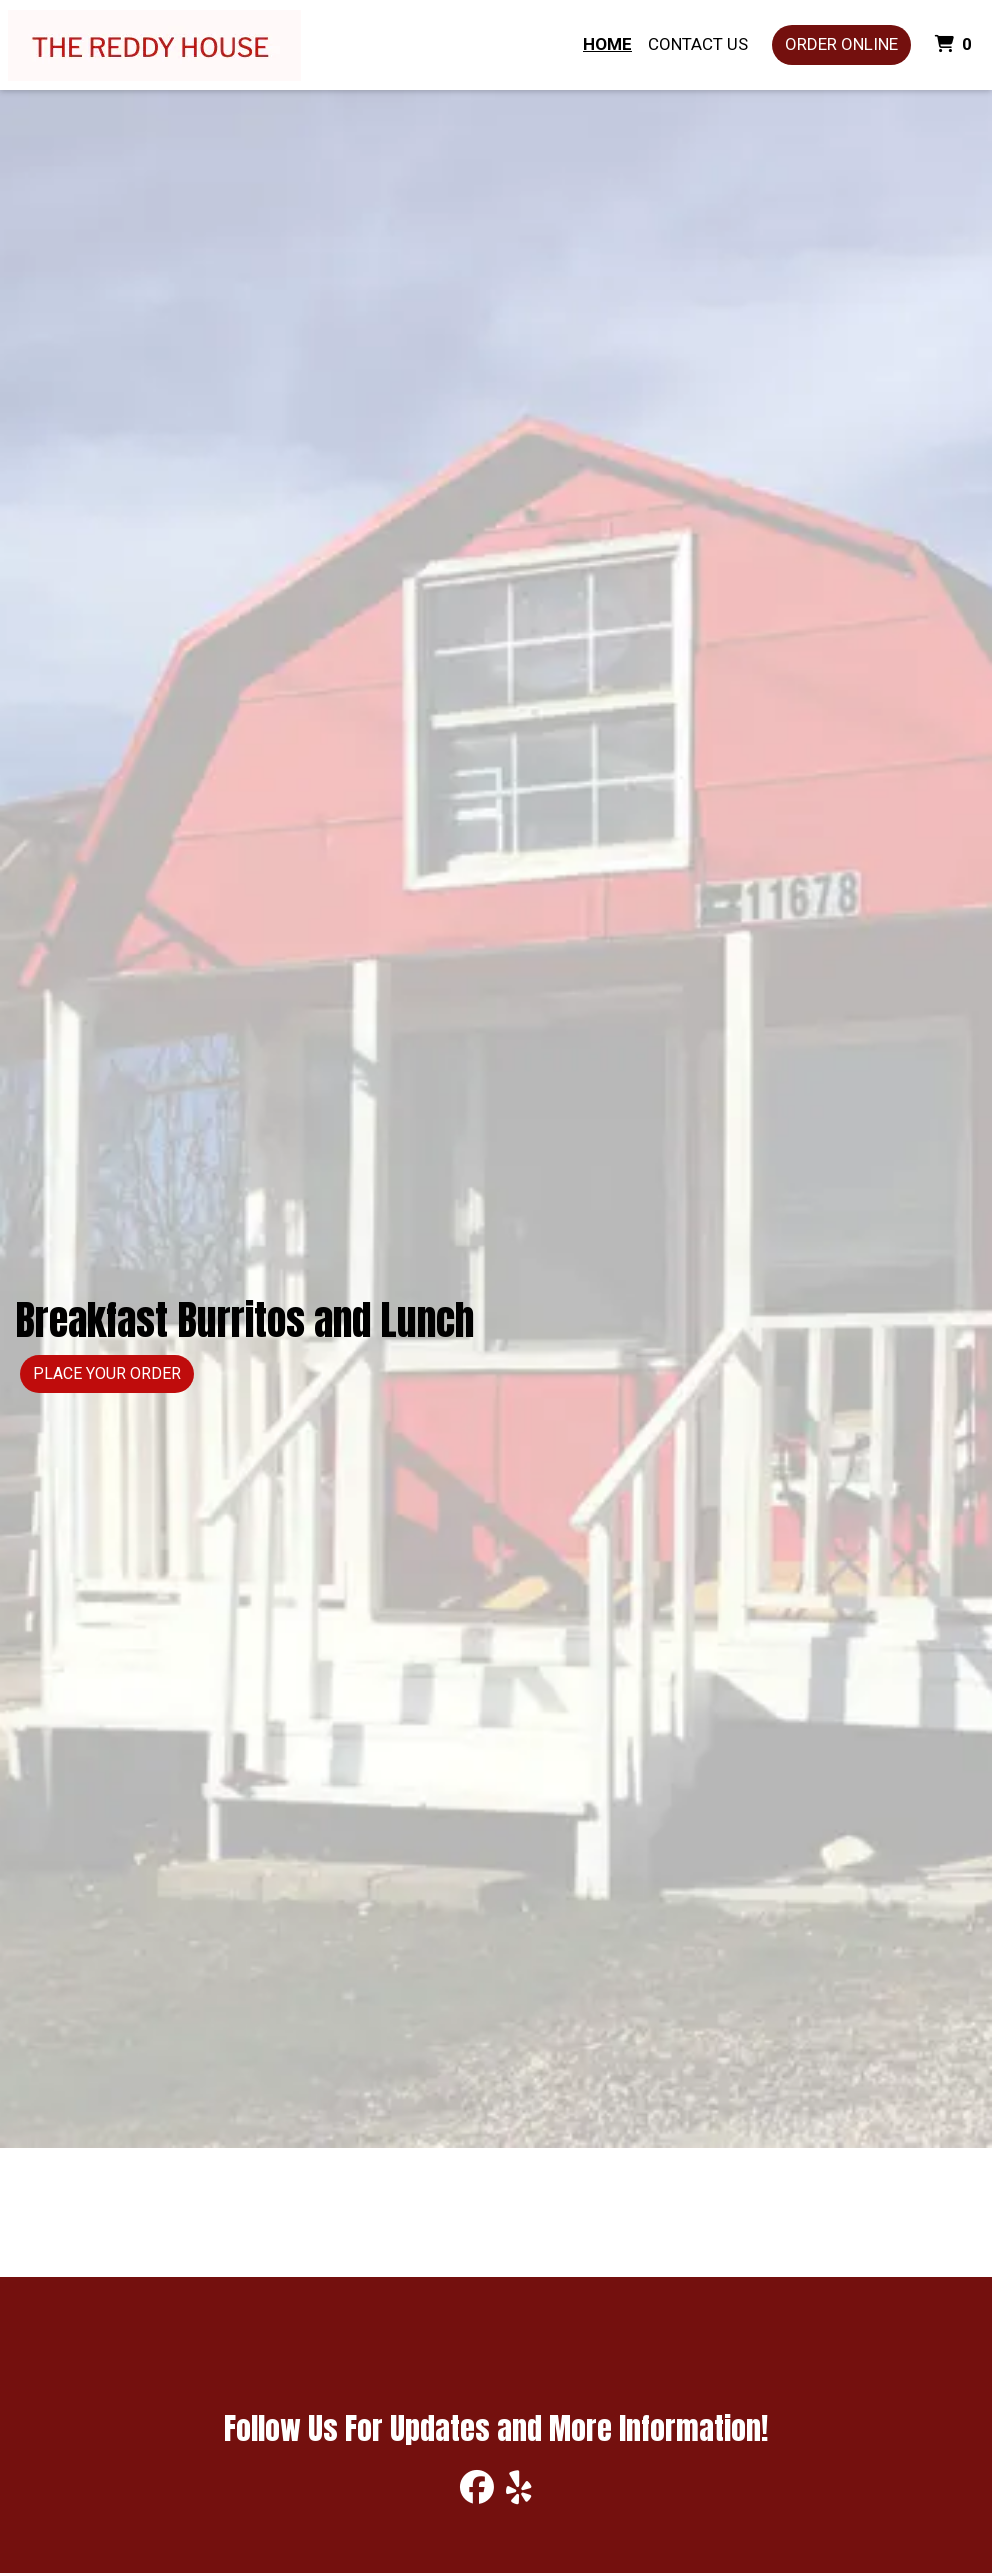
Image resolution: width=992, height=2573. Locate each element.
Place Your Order (107, 1373)
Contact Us (698, 44)
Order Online (841, 44)
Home (607, 44)
